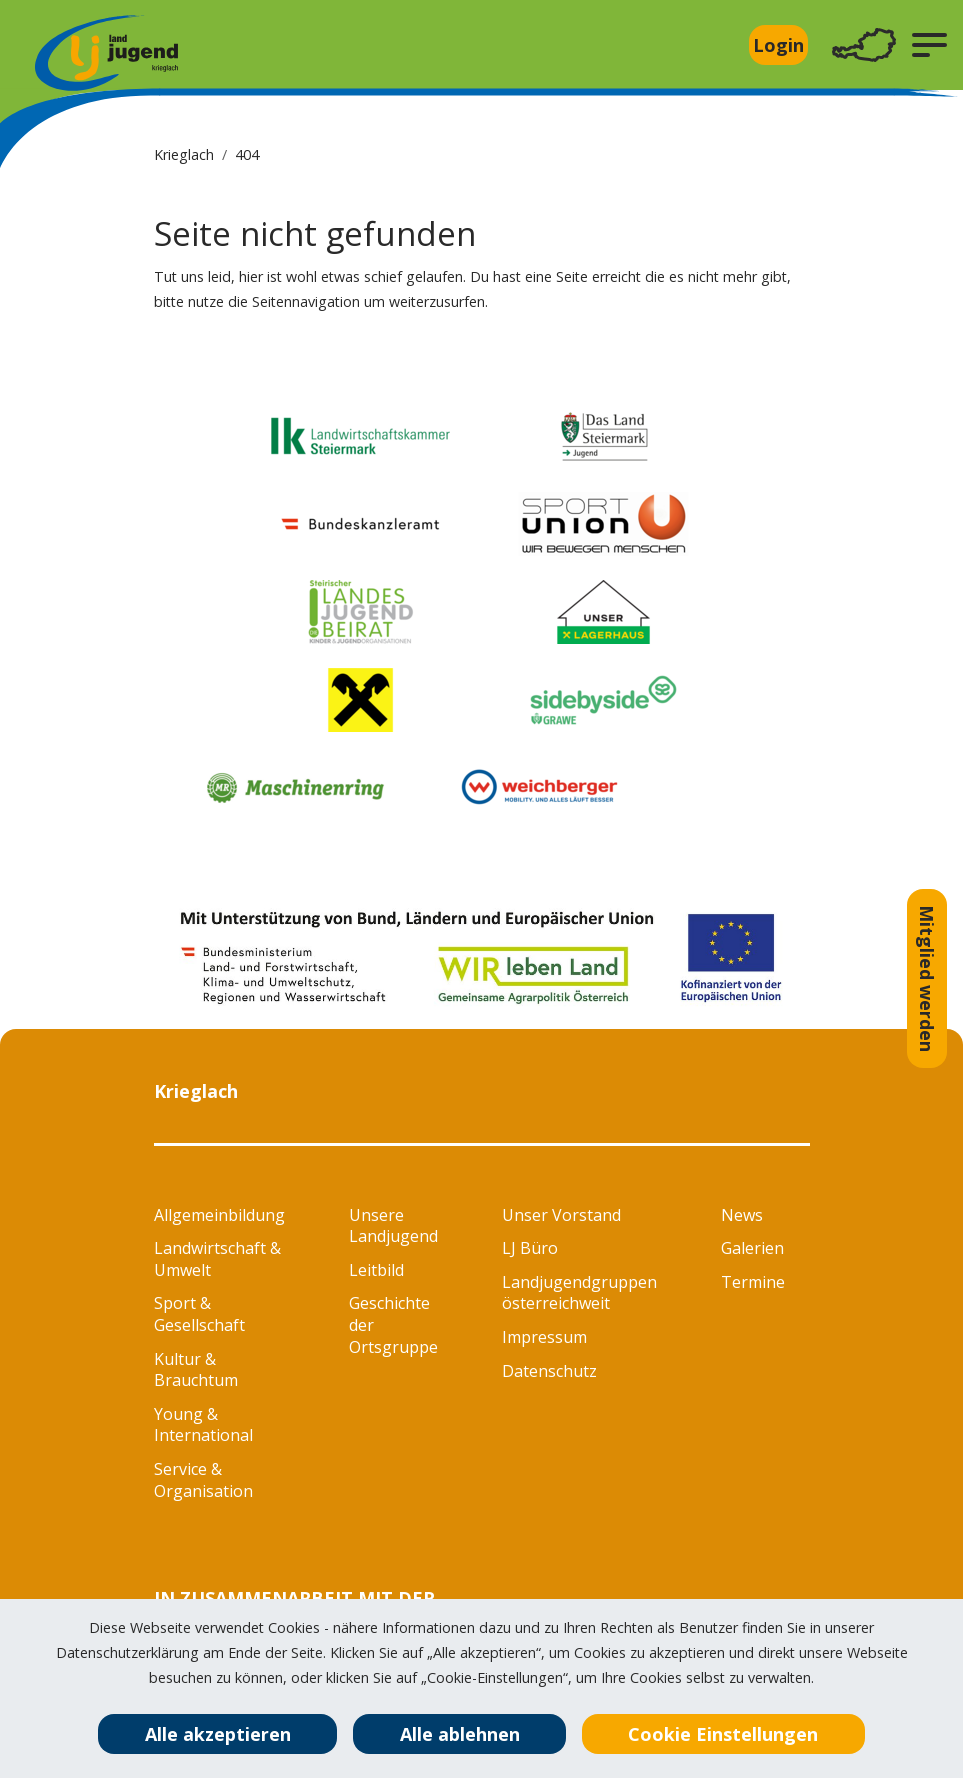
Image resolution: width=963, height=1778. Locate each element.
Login (778, 45)
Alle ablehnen (460, 1734)
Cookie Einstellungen (723, 1734)
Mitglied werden (927, 978)
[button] (929, 45)
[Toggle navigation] (864, 45)
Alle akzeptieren (218, 1734)
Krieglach (184, 154)
